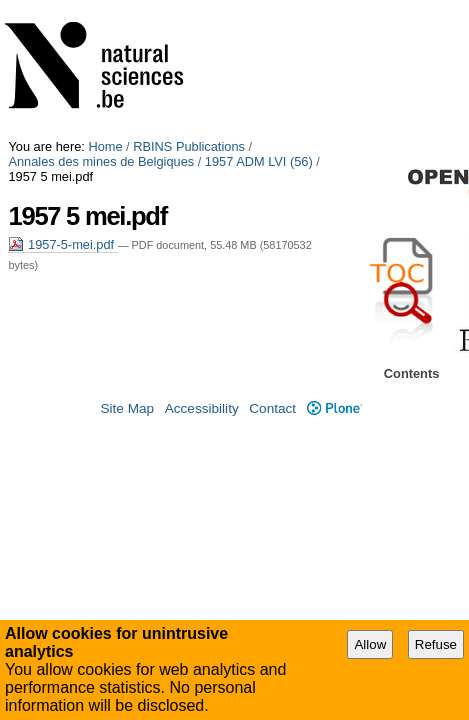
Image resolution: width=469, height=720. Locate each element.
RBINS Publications (189, 7)
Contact (272, 396)
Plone (334, 396)
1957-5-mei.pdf (62, 90)
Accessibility (202, 396)
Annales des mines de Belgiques (349, 7)
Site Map (127, 396)
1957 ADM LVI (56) (62, 22)
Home (105, 7)
